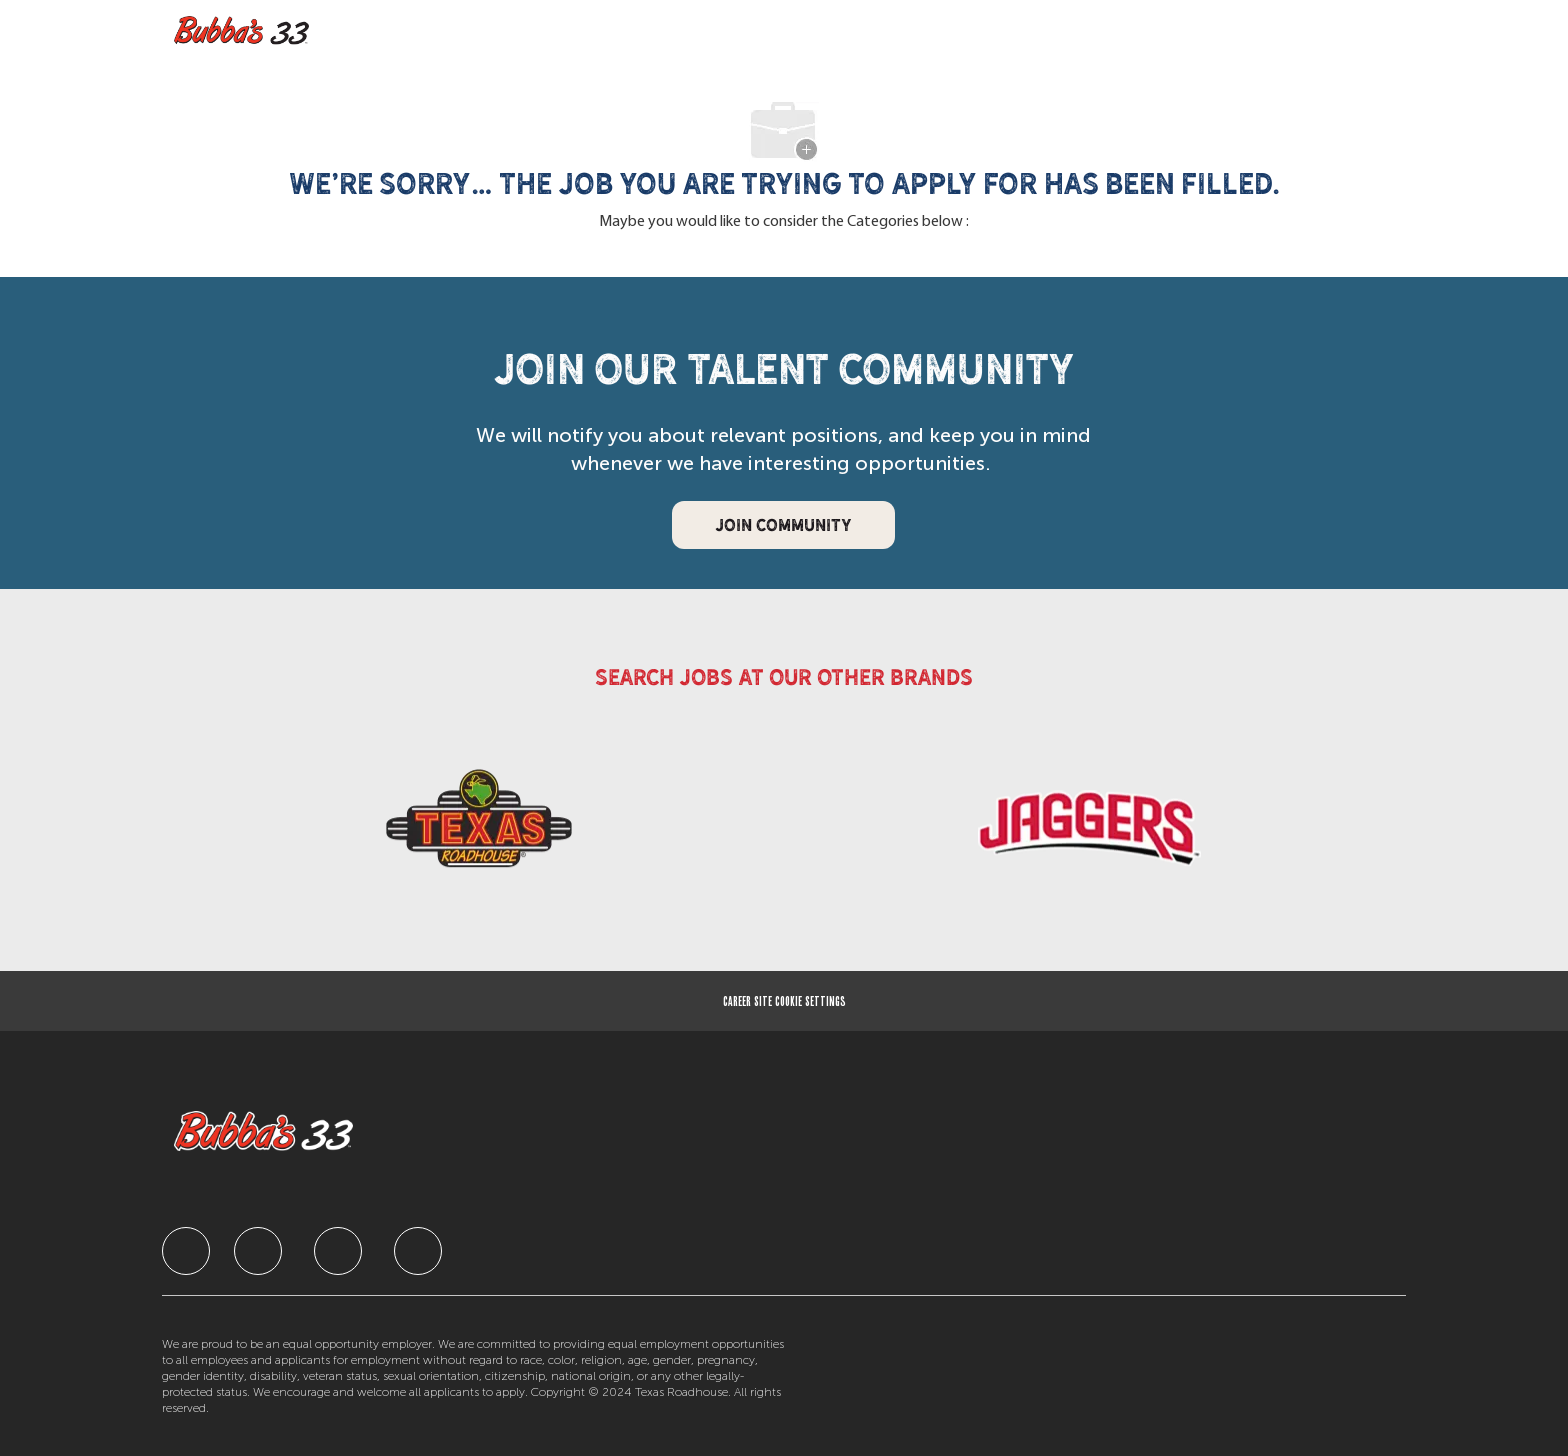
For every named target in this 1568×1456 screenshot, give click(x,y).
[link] (479, 833)
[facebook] (186, 1251)
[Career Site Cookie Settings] (784, 1001)
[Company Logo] (247, 31)
